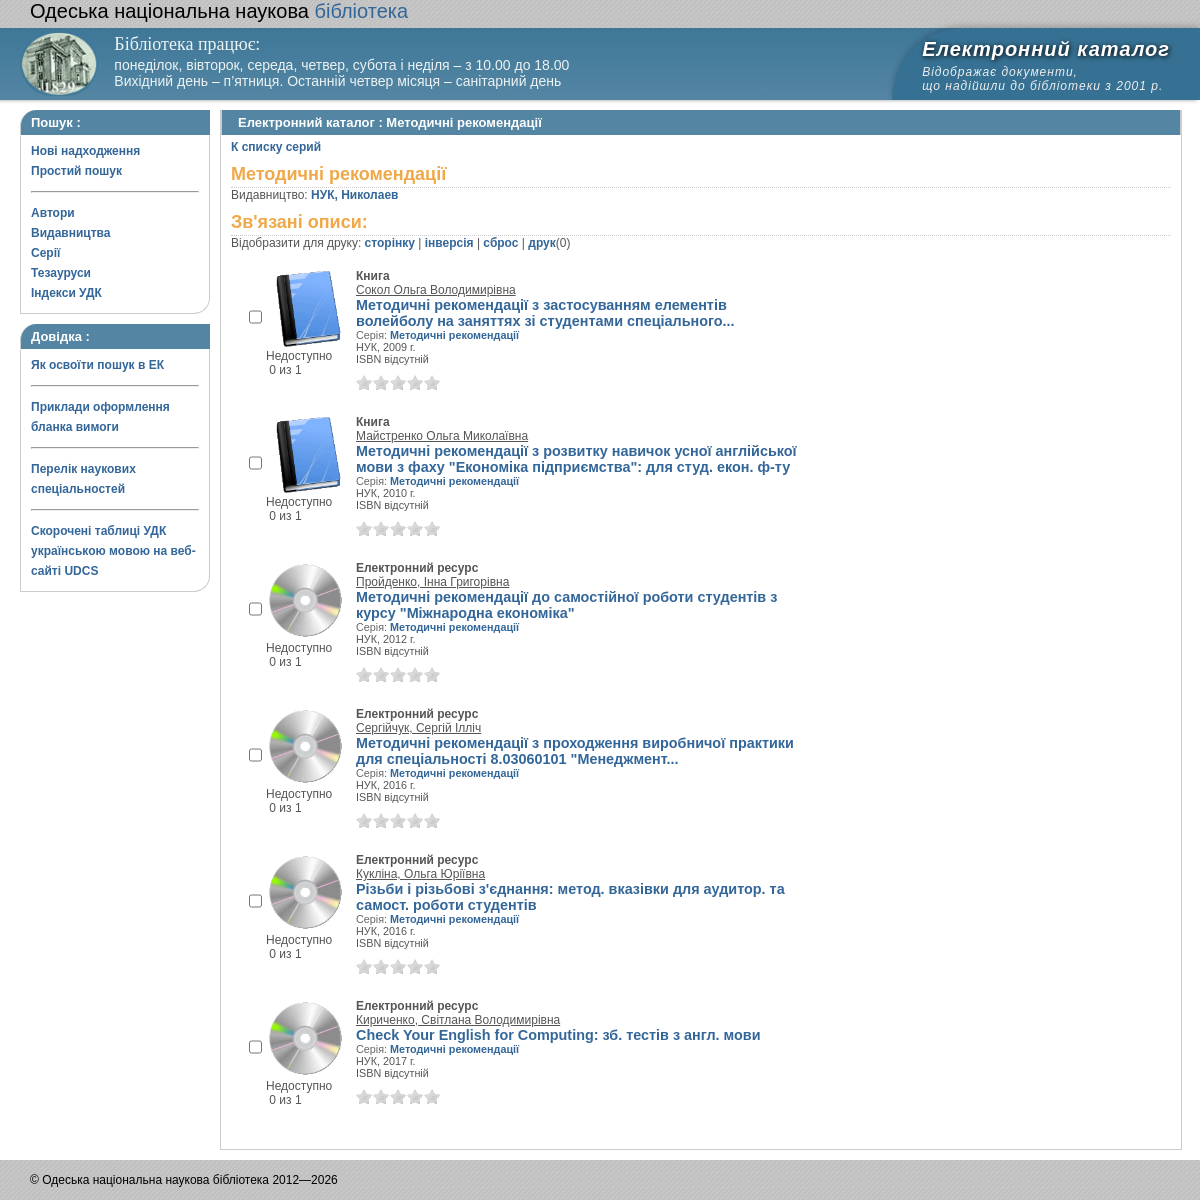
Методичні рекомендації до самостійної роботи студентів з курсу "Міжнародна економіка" (566, 605)
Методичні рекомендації (454, 335)
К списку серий (276, 147)
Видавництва (70, 233)
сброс (500, 243)
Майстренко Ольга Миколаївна (442, 436)
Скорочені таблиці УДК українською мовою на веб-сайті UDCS (113, 551)
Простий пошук (76, 171)
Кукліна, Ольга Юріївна (420, 874)
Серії (45, 253)
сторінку (390, 243)
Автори (53, 213)
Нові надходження (85, 151)
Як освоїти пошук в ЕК (97, 365)
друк (541, 243)
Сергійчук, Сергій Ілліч (418, 728)
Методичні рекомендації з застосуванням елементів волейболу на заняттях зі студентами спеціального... (545, 313)
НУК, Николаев (354, 195)
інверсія (449, 243)
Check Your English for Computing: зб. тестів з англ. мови (558, 1035)
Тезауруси (61, 273)
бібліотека (219, 11)
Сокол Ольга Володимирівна (436, 290)
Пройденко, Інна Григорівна (432, 582)
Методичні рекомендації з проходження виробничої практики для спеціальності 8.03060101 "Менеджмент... (575, 751)
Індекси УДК (66, 293)
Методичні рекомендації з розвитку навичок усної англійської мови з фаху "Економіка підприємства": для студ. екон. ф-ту (576, 459)
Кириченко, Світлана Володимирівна (458, 1020)
